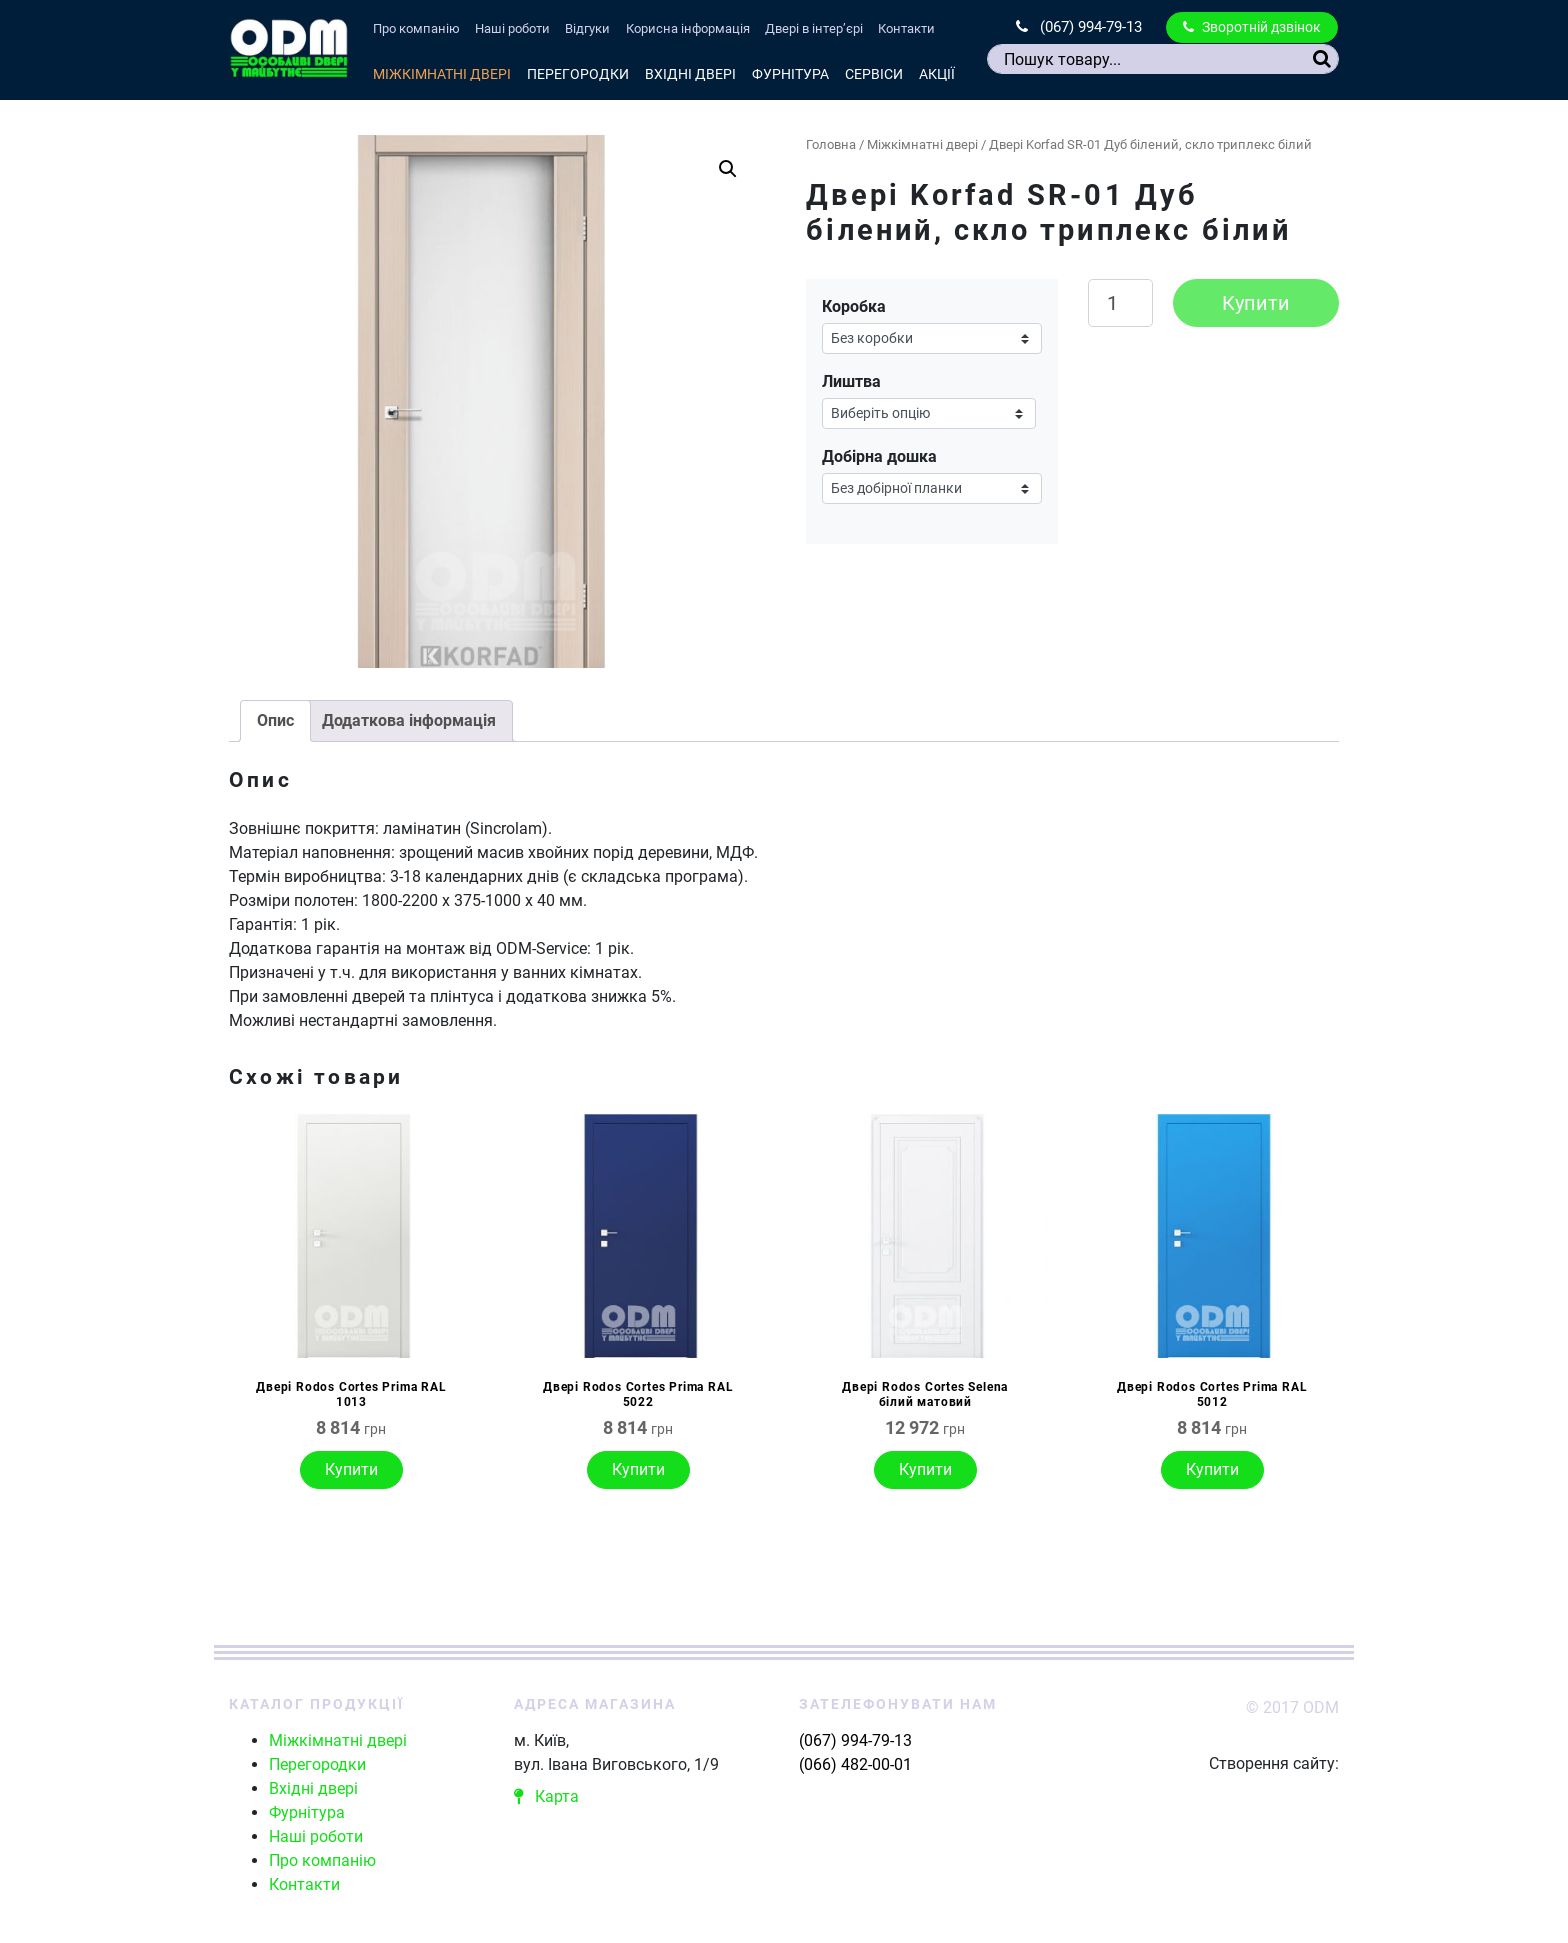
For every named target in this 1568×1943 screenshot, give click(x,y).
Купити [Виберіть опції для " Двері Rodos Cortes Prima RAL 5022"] (638, 1469)
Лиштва (851, 381)
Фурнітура (790, 74)
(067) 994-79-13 (1079, 27)
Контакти (906, 28)
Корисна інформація (688, 28)
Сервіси (874, 74)
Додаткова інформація (409, 720)
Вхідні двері (690, 74)
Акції (937, 74)
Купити (1256, 303)
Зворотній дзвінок (1252, 27)
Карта (546, 1796)
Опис (275, 720)
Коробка (854, 306)
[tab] (275, 721)
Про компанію (416, 28)
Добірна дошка (879, 456)
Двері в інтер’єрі (814, 28)
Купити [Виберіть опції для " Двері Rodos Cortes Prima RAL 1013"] (351, 1469)
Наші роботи (512, 28)
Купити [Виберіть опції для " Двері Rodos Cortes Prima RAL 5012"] (1212, 1469)
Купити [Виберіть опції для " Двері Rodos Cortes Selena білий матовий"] (925, 1469)
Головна (831, 144)
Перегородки (578, 74)
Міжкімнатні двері (442, 74)
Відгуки (587, 28)
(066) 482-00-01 (855, 1764)
